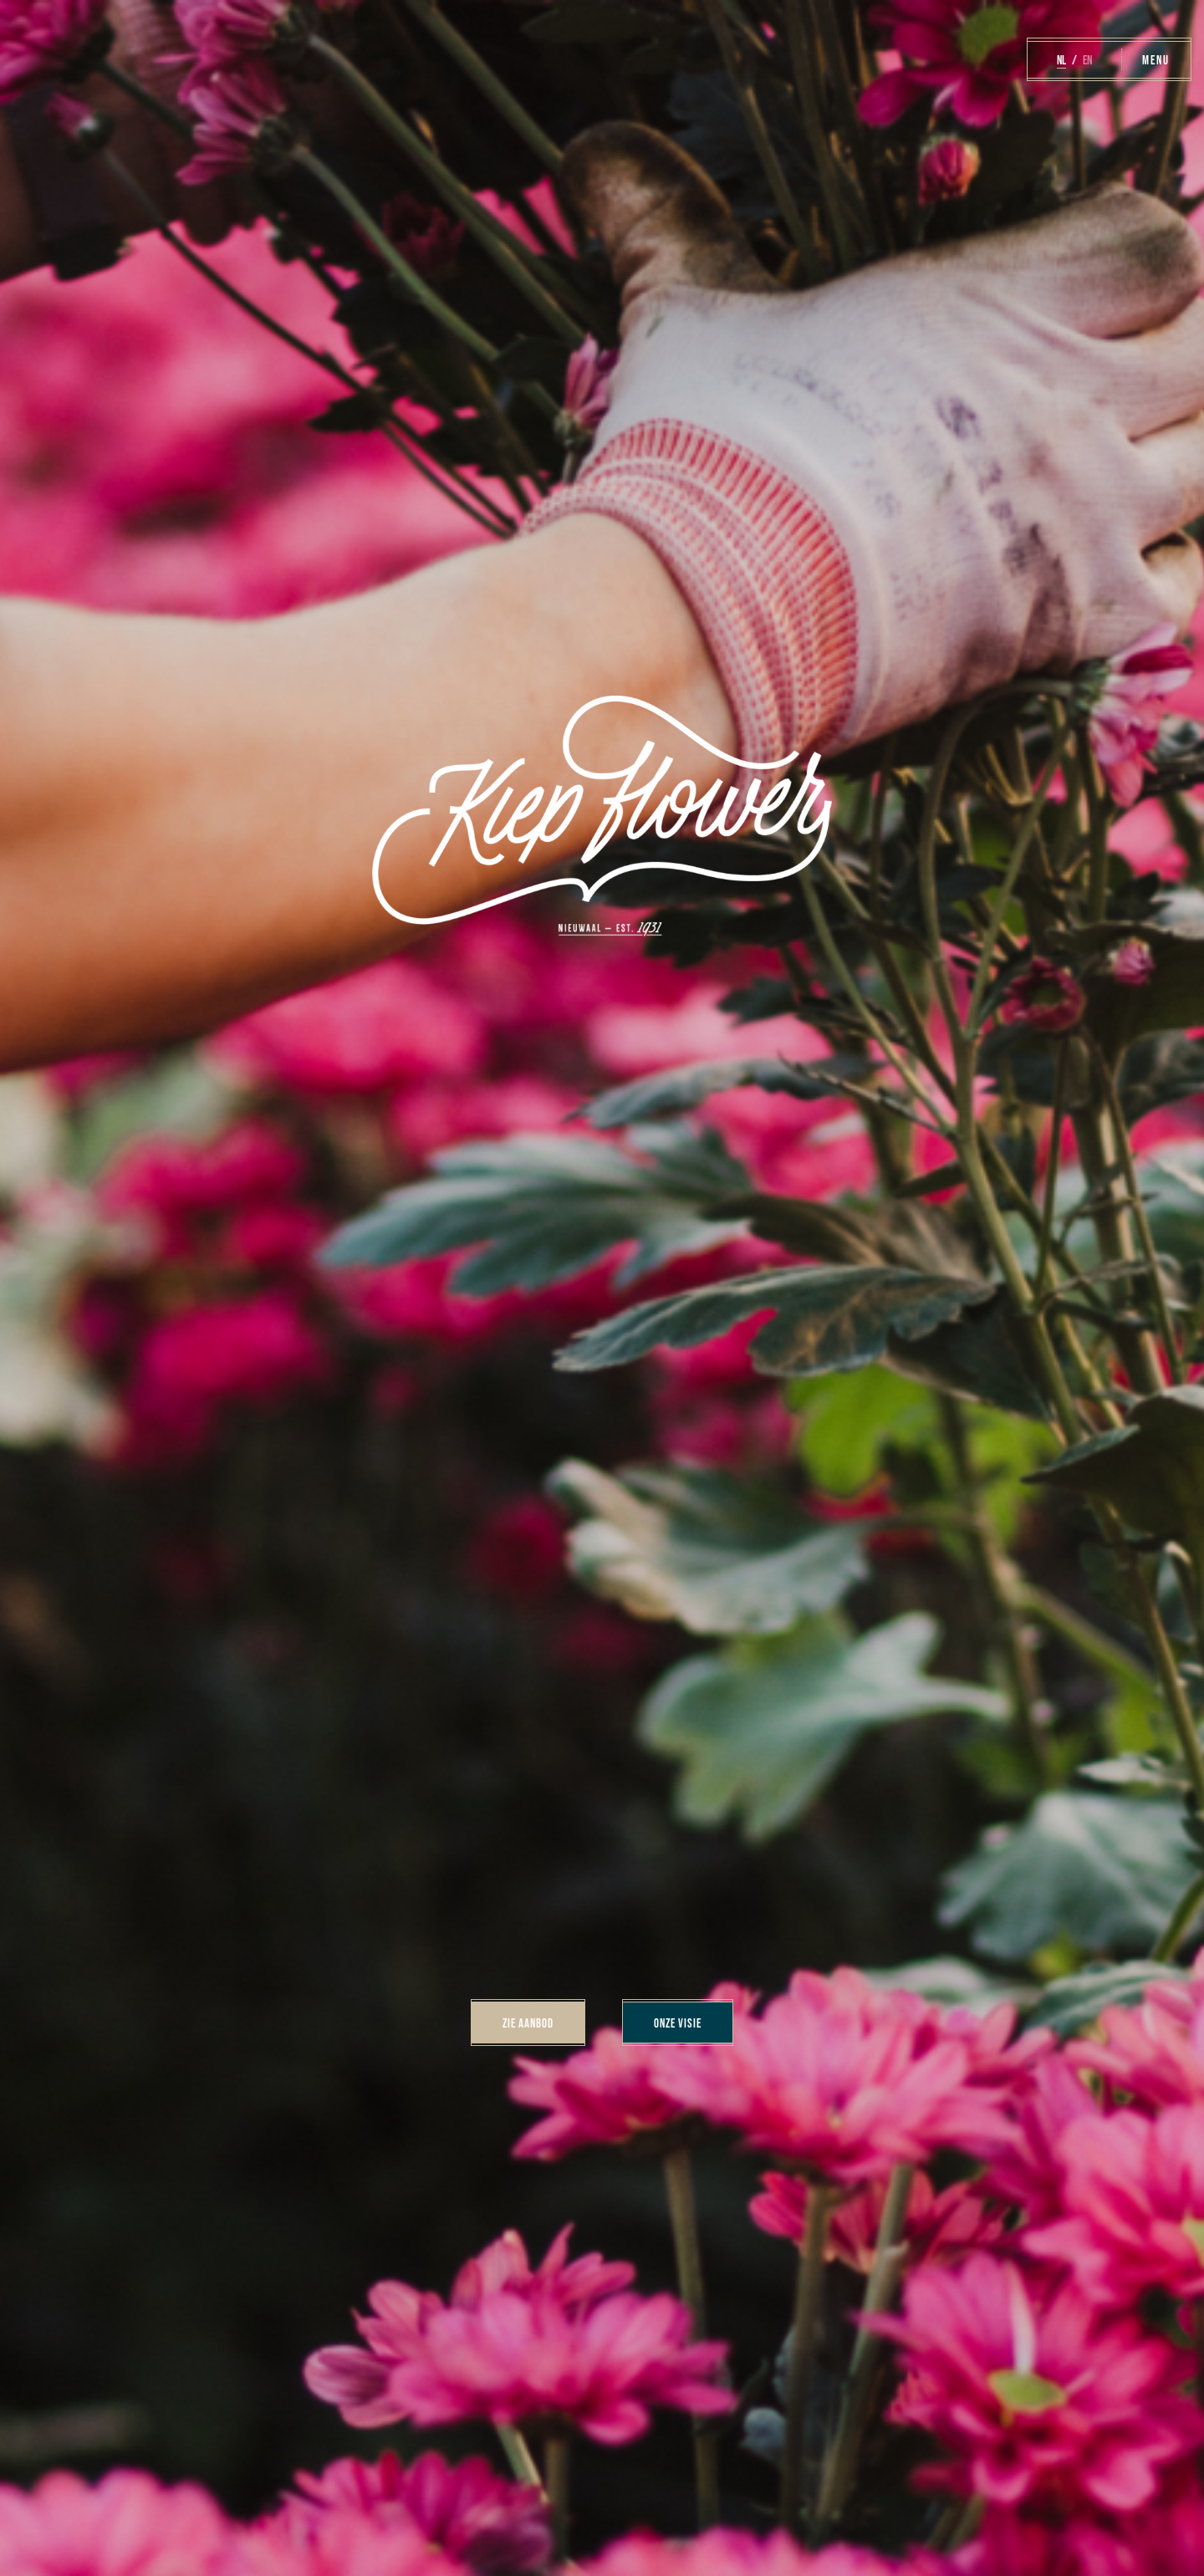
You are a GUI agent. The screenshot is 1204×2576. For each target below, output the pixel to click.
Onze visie (677, 2022)
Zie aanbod (528, 2022)
